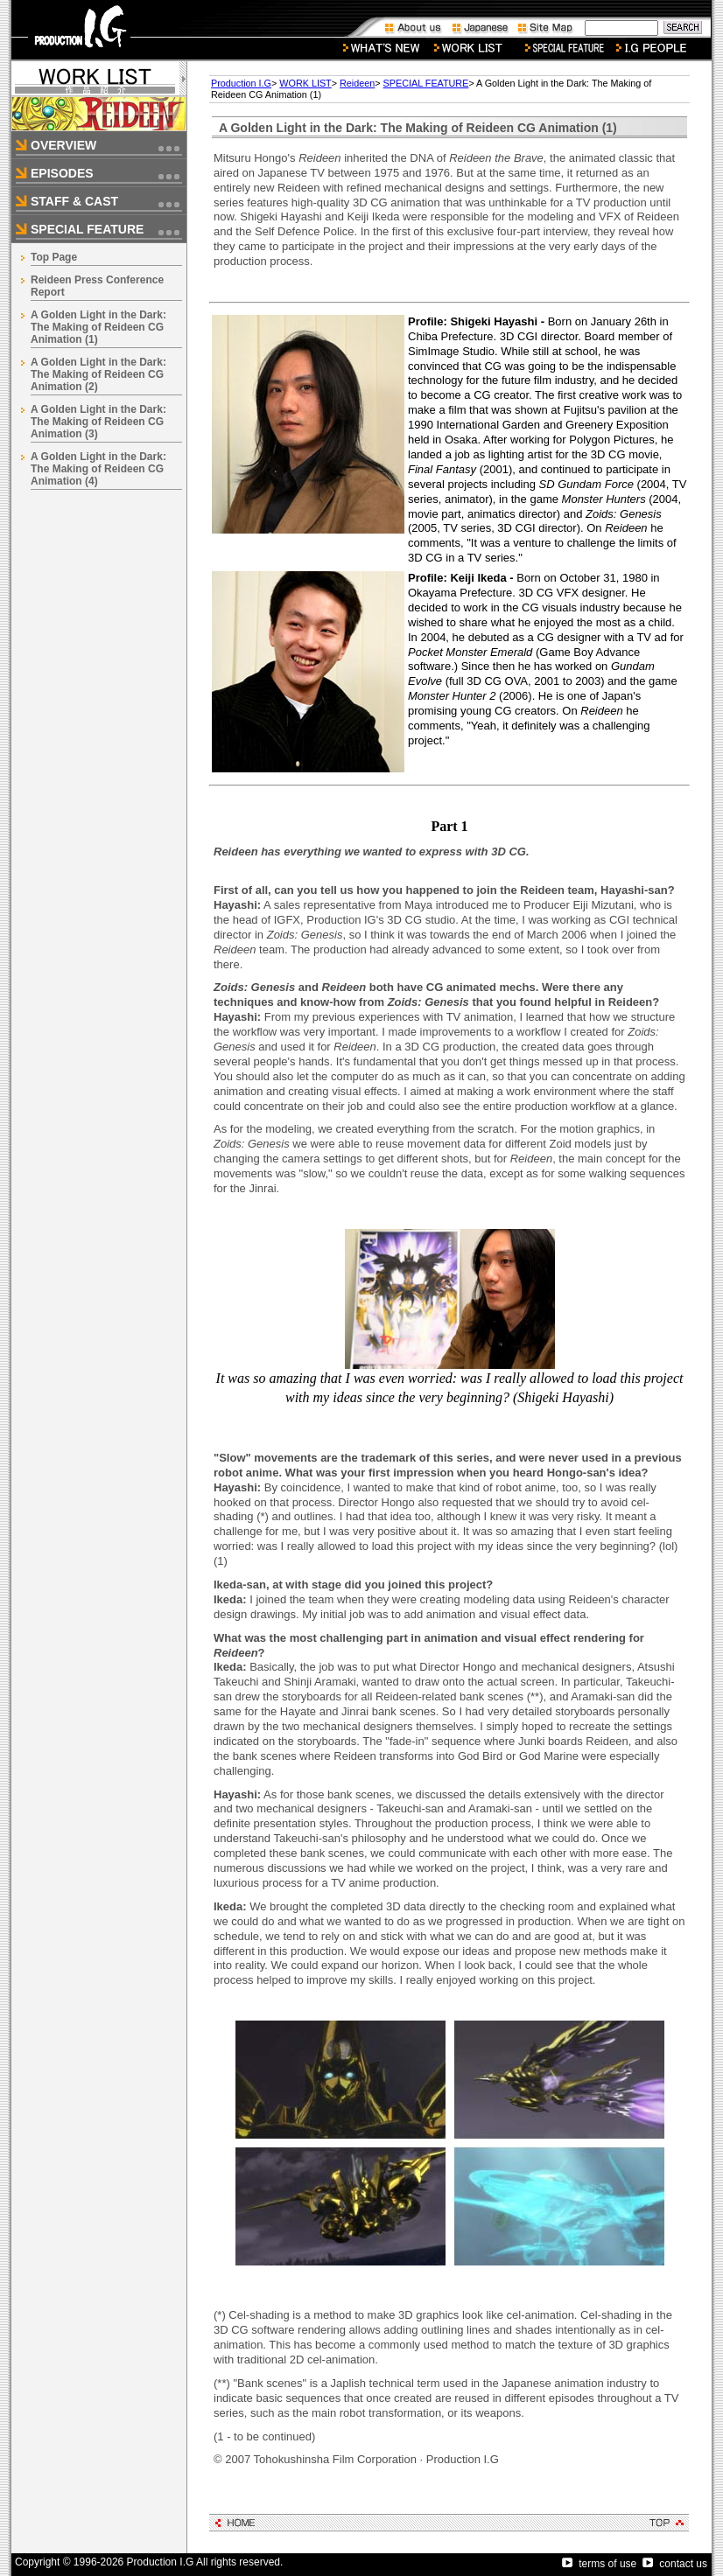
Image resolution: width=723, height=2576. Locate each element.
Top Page (54, 257)
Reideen (357, 83)
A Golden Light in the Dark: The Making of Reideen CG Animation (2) (98, 374)
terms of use (599, 2564)
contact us (674, 2564)
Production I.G (241, 83)
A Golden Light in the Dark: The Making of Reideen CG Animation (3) (98, 421)
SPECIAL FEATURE (426, 83)
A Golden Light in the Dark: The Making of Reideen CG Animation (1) (98, 327)
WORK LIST (305, 83)
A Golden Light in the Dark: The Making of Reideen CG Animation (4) (98, 468)
